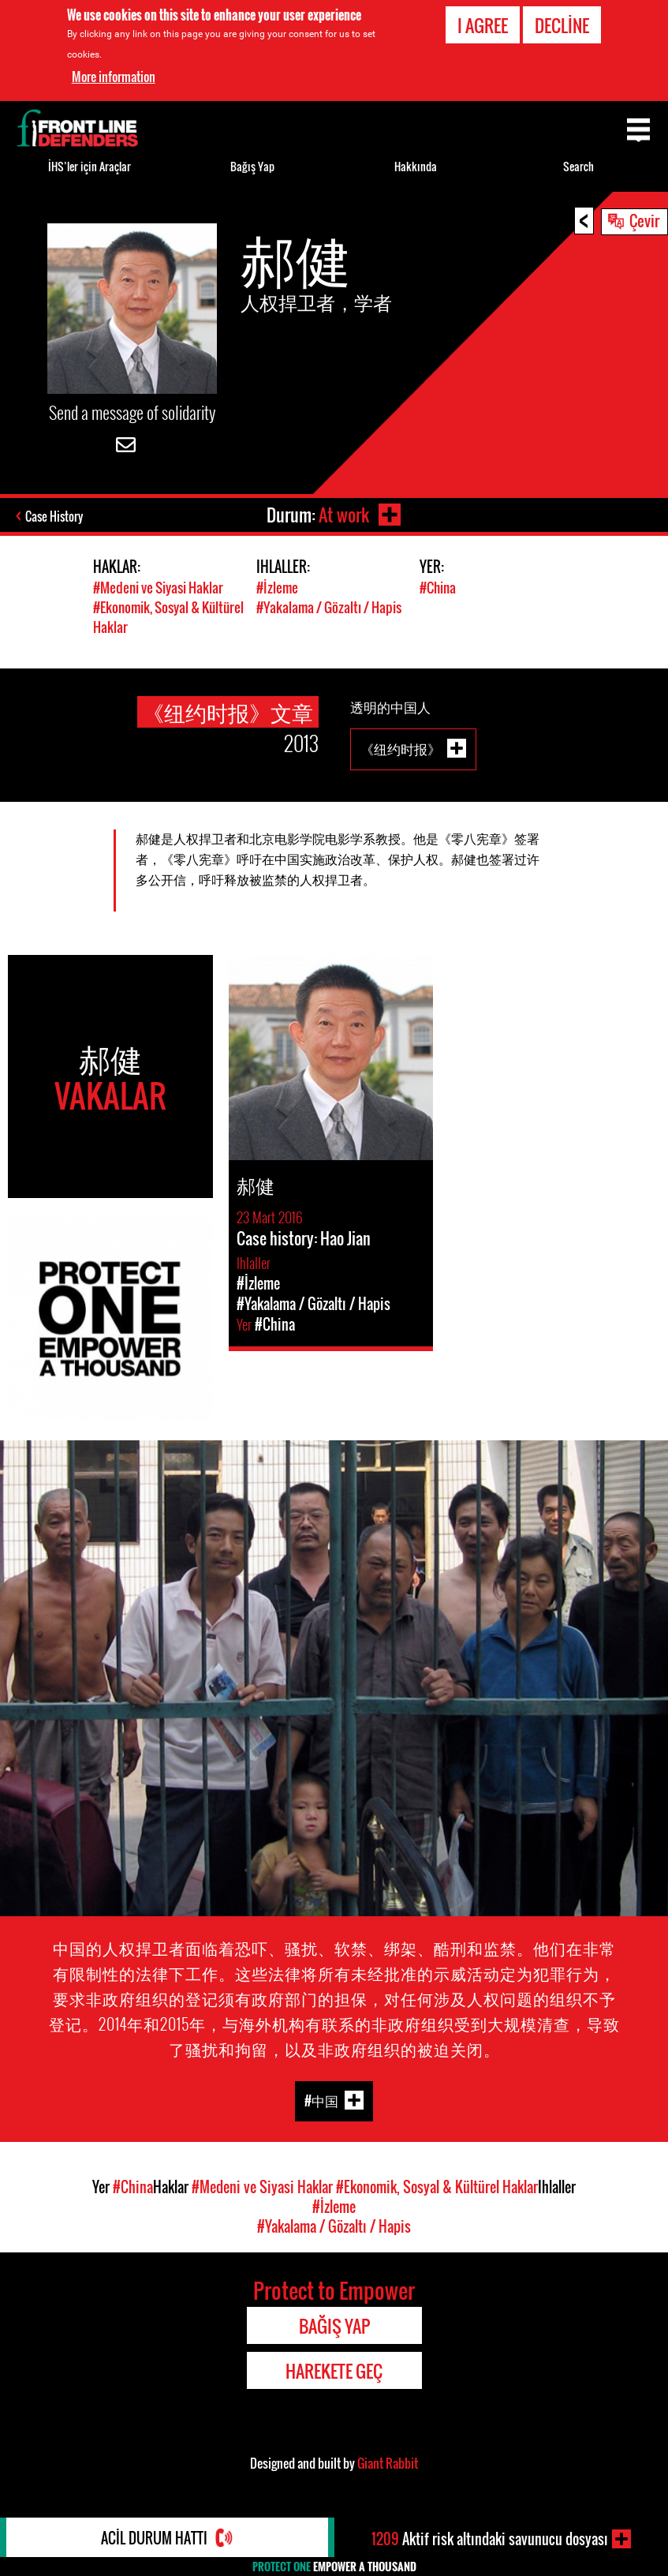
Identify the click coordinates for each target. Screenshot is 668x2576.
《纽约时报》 (400, 748)
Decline (562, 25)
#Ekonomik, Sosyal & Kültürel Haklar (437, 2187)
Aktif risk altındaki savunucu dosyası (489, 2539)
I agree (482, 25)
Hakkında (415, 166)
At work (344, 514)
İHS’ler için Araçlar (89, 166)
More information (113, 76)
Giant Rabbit (387, 2463)
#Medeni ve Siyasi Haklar (158, 587)
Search (578, 166)
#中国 (321, 2100)
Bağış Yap (252, 166)
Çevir (644, 220)
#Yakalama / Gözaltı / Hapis (328, 607)
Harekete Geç (334, 2370)
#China (438, 587)
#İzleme (277, 587)
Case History (54, 516)
